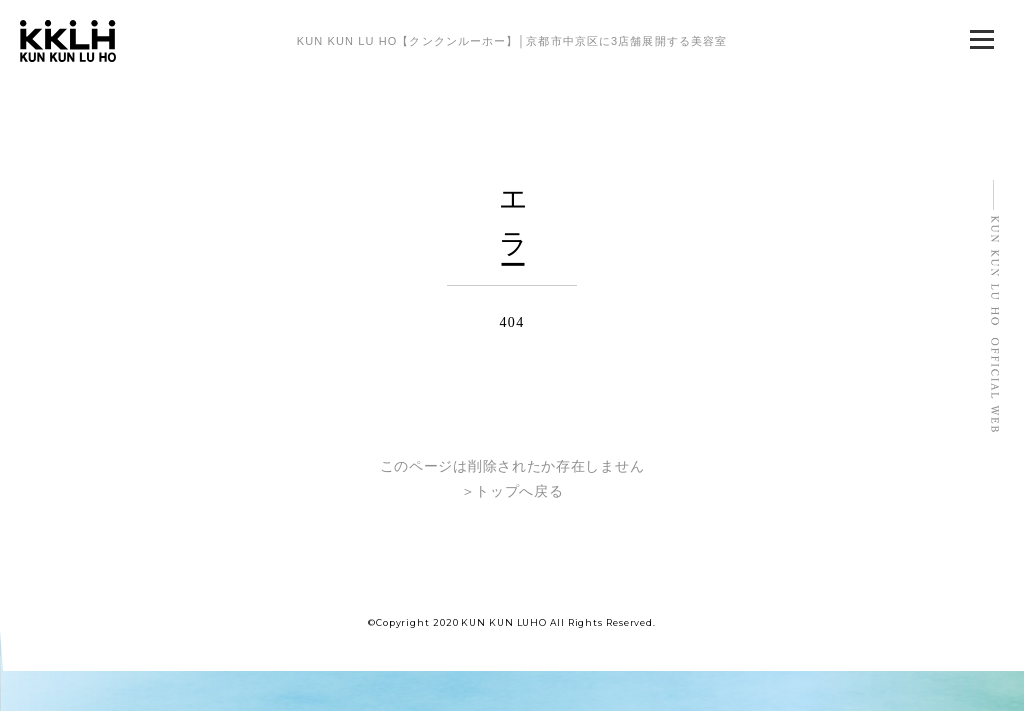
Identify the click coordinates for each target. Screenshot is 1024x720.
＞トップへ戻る (512, 491)
